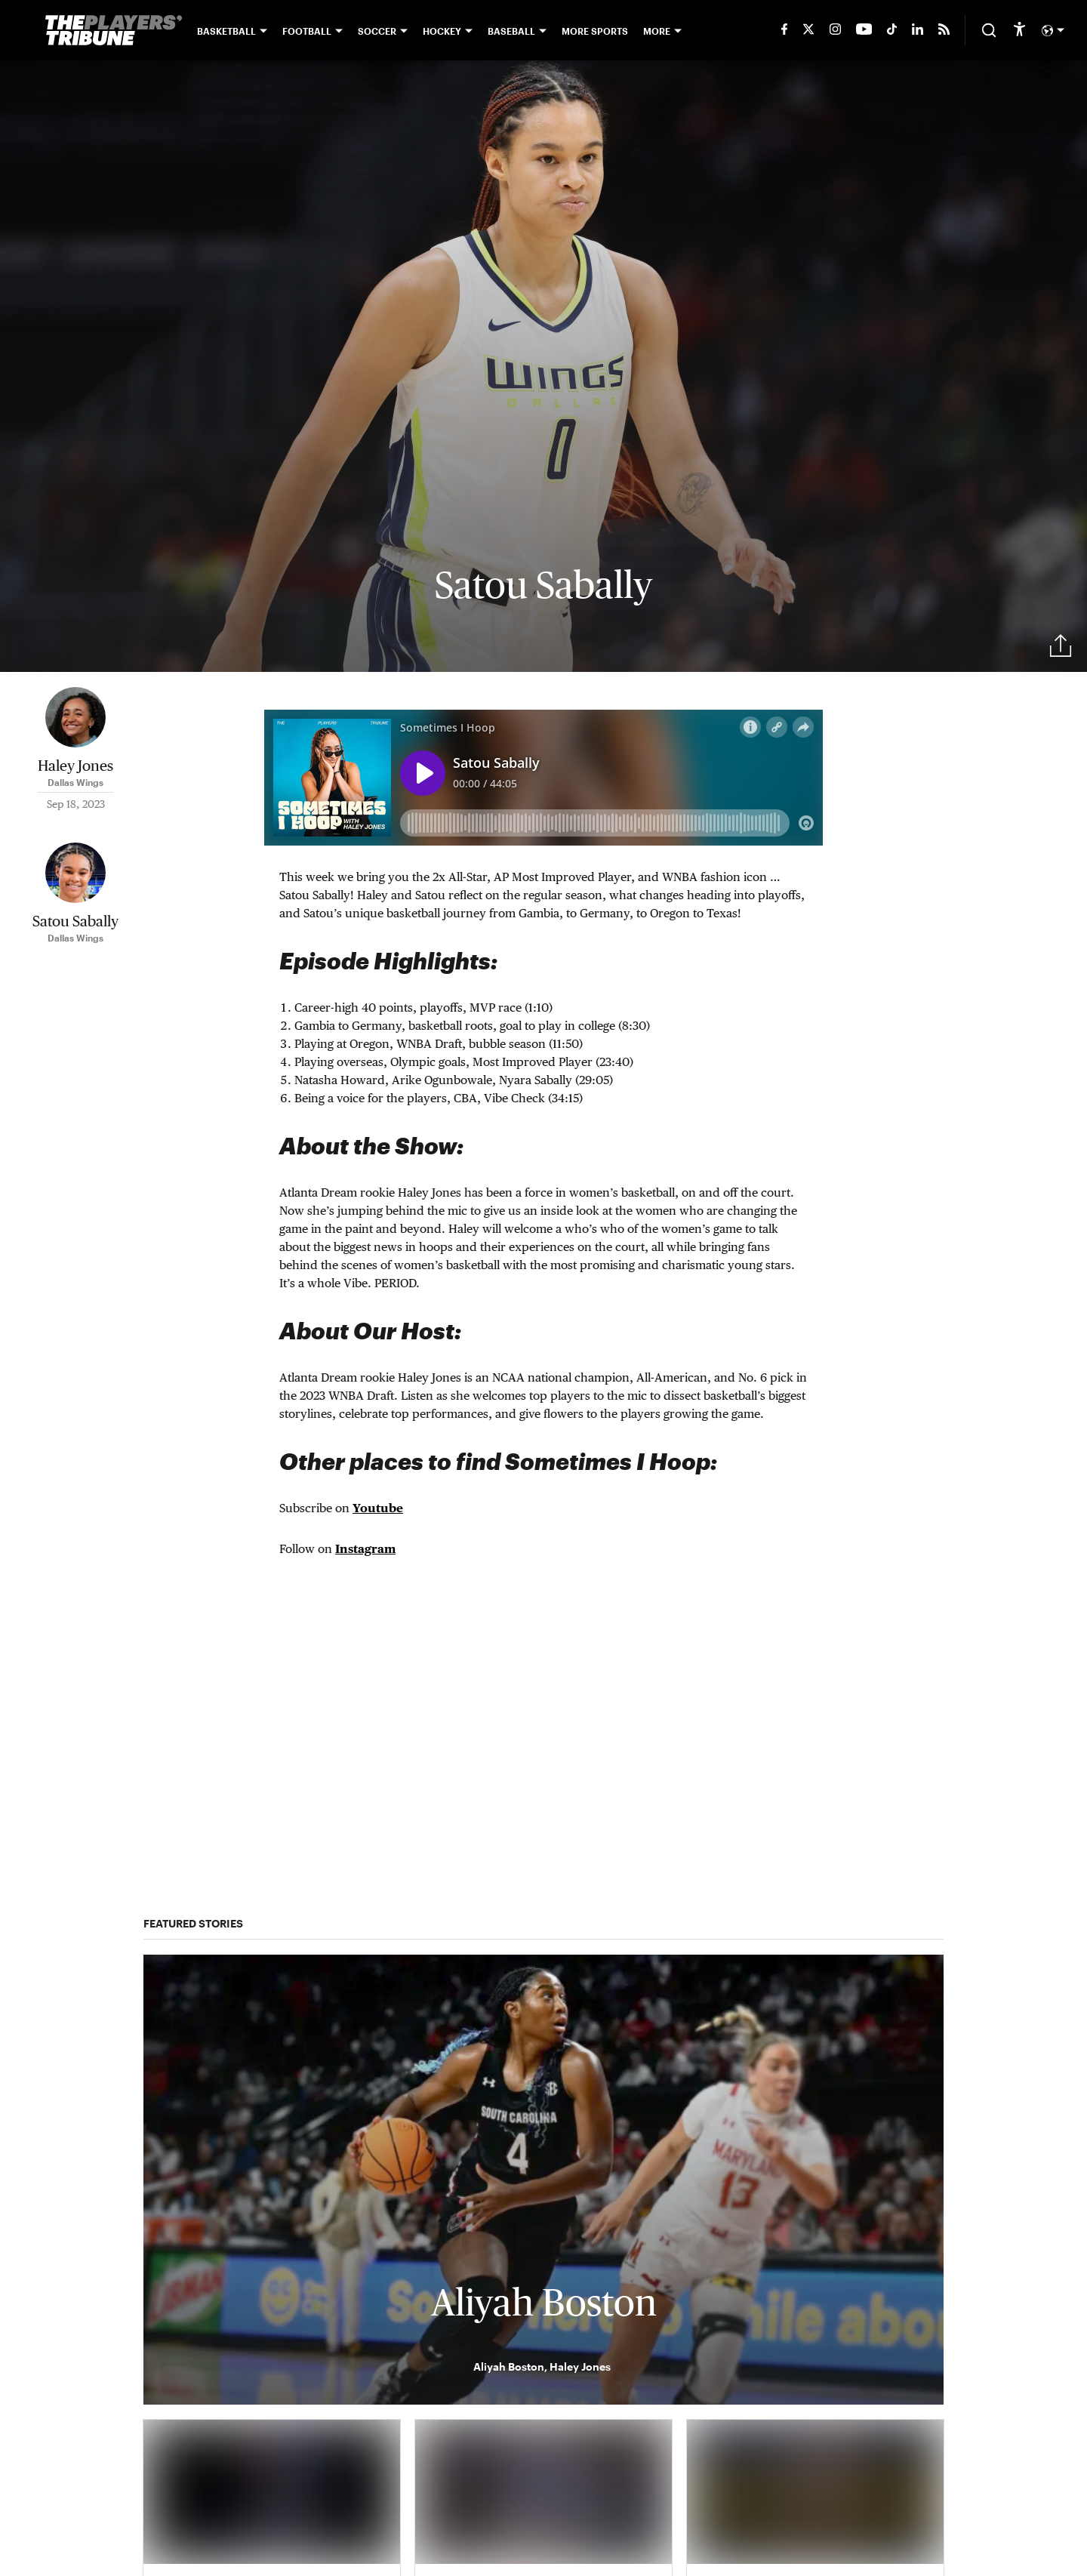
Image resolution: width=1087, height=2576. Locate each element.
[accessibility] (1019, 30)
